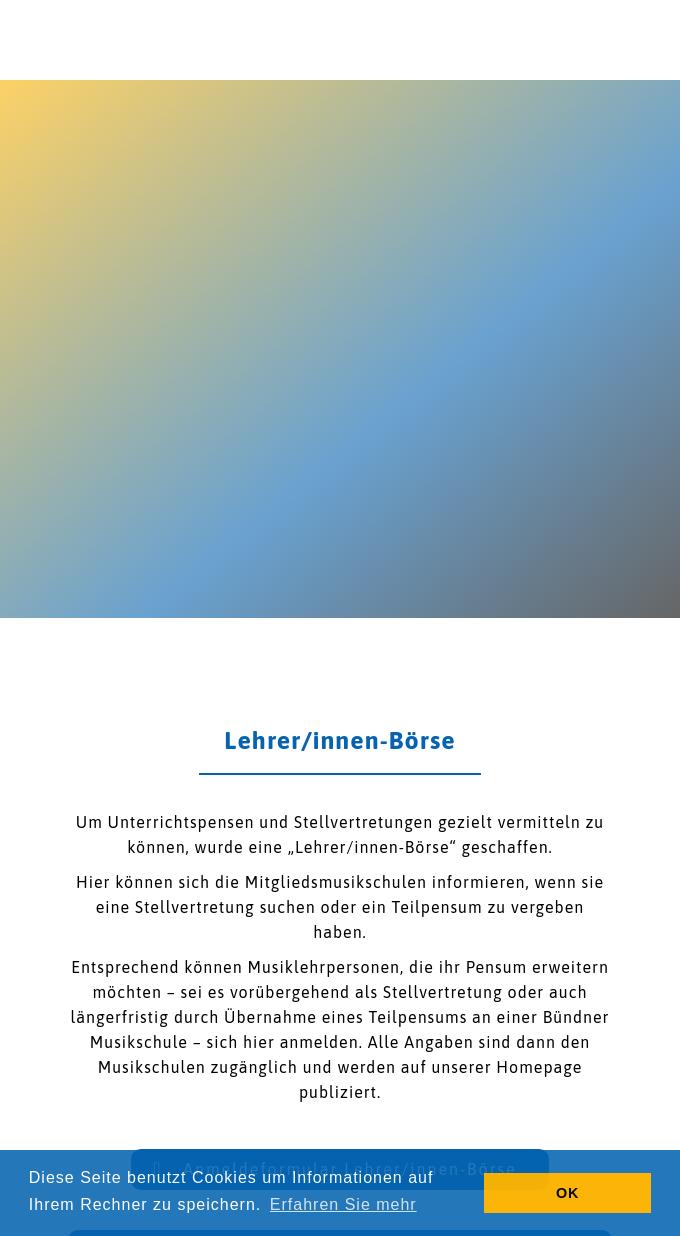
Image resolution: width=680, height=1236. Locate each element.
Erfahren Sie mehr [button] (343, 1204)
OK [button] (568, 1193)
